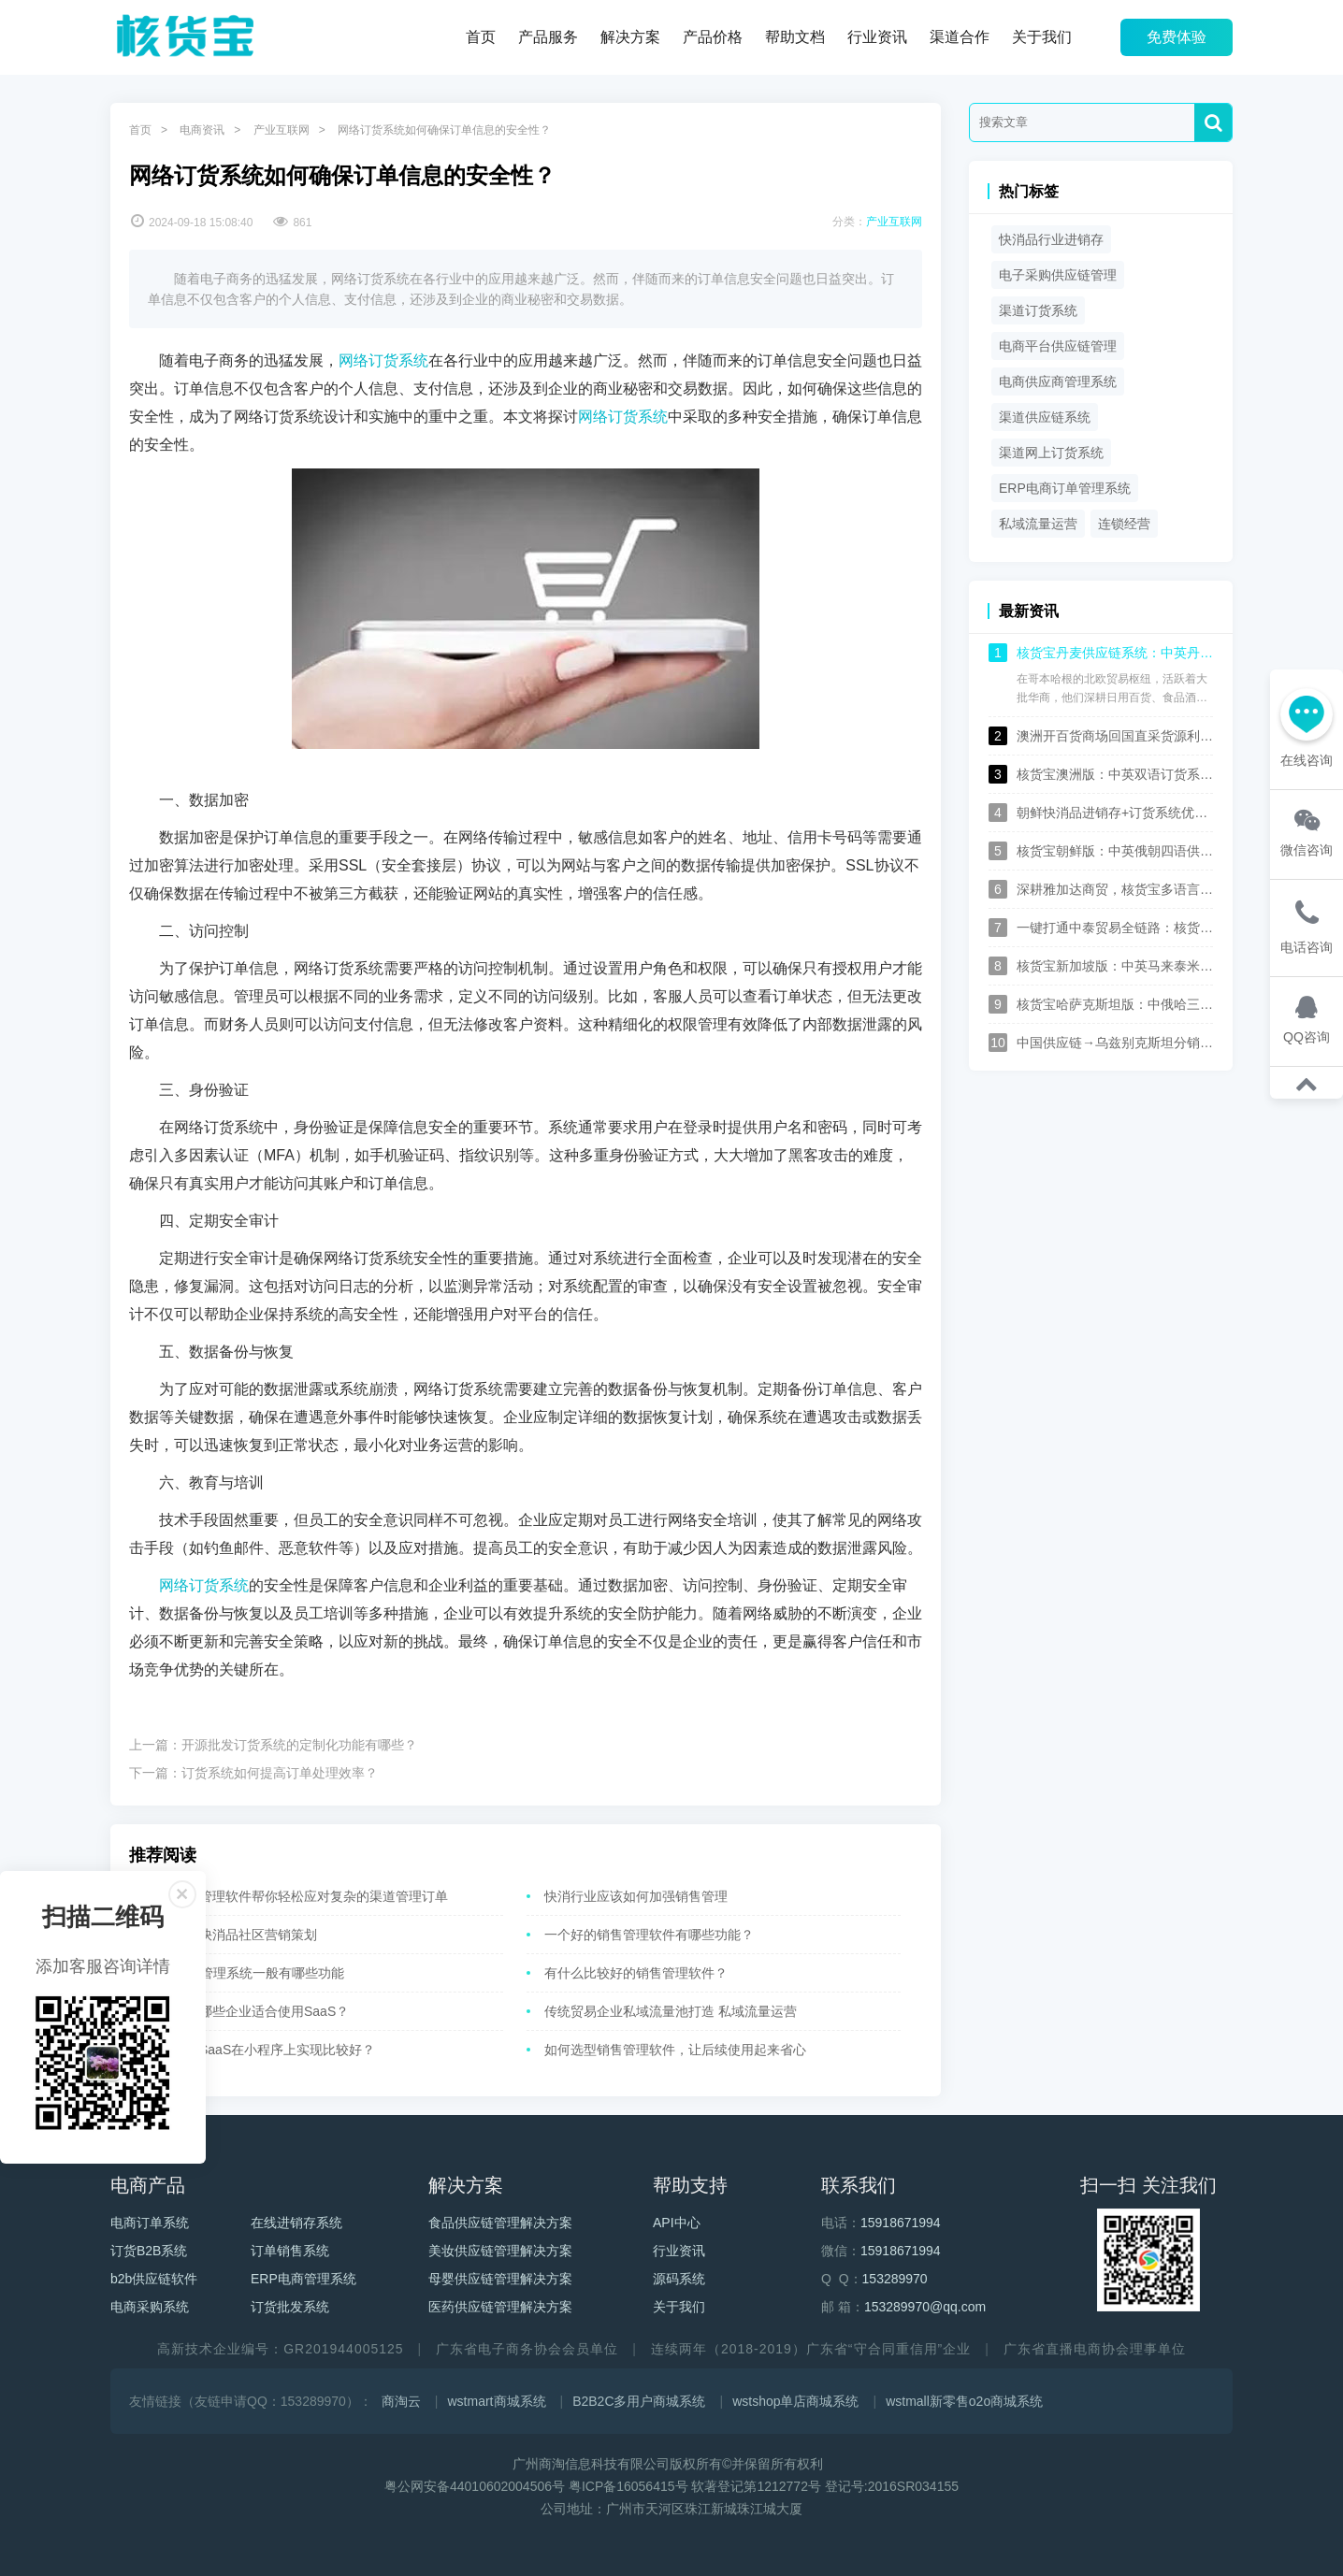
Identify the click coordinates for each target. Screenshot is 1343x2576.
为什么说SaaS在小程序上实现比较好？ (261, 2049)
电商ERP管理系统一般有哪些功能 (245, 1972)
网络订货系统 (383, 360)
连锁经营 (1124, 523)
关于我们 (1042, 37)
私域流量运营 (1038, 523)
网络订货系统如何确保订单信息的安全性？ (444, 130)
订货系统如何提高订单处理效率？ (279, 1772)
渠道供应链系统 (1044, 417)
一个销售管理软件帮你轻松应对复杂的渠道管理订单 (297, 1896)
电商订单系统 (149, 2222)
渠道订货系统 (1038, 310)
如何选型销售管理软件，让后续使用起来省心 (675, 2049)
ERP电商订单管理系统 (1065, 488)
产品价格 (713, 37)
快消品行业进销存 (1051, 239)
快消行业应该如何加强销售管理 (636, 1896)
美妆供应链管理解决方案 (500, 2250)
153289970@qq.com (925, 2306)
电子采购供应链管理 (1058, 274)
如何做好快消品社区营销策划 (232, 1934)
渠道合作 (959, 37)
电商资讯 (202, 130)
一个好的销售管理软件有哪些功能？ (649, 1934)
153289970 (895, 2278)
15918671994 (900, 2222)
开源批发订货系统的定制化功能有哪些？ (299, 1744)
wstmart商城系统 (497, 2401)
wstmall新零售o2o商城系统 (964, 2401)
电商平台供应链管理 (1058, 345)
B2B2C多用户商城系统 (638, 2401)
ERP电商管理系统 (303, 2278)
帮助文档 (795, 37)
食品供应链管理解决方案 (500, 2222)
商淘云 (401, 2401)
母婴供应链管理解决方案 (500, 2278)
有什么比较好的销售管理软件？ (636, 1972)
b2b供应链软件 (153, 2278)
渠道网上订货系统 (1051, 452)
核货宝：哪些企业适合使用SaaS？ (248, 2011)
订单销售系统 (290, 2250)
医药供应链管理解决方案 (500, 2306)
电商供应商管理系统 (1058, 381)
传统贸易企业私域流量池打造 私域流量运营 (670, 2011)
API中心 (676, 2222)
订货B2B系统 (148, 2250)
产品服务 (548, 37)
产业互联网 (281, 130)
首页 (481, 37)
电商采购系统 (149, 2306)
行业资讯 (877, 37)
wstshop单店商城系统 (795, 2401)
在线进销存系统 (296, 2222)
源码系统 (679, 2278)
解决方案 (630, 37)
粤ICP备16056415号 (628, 2486)
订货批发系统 (290, 2306)
